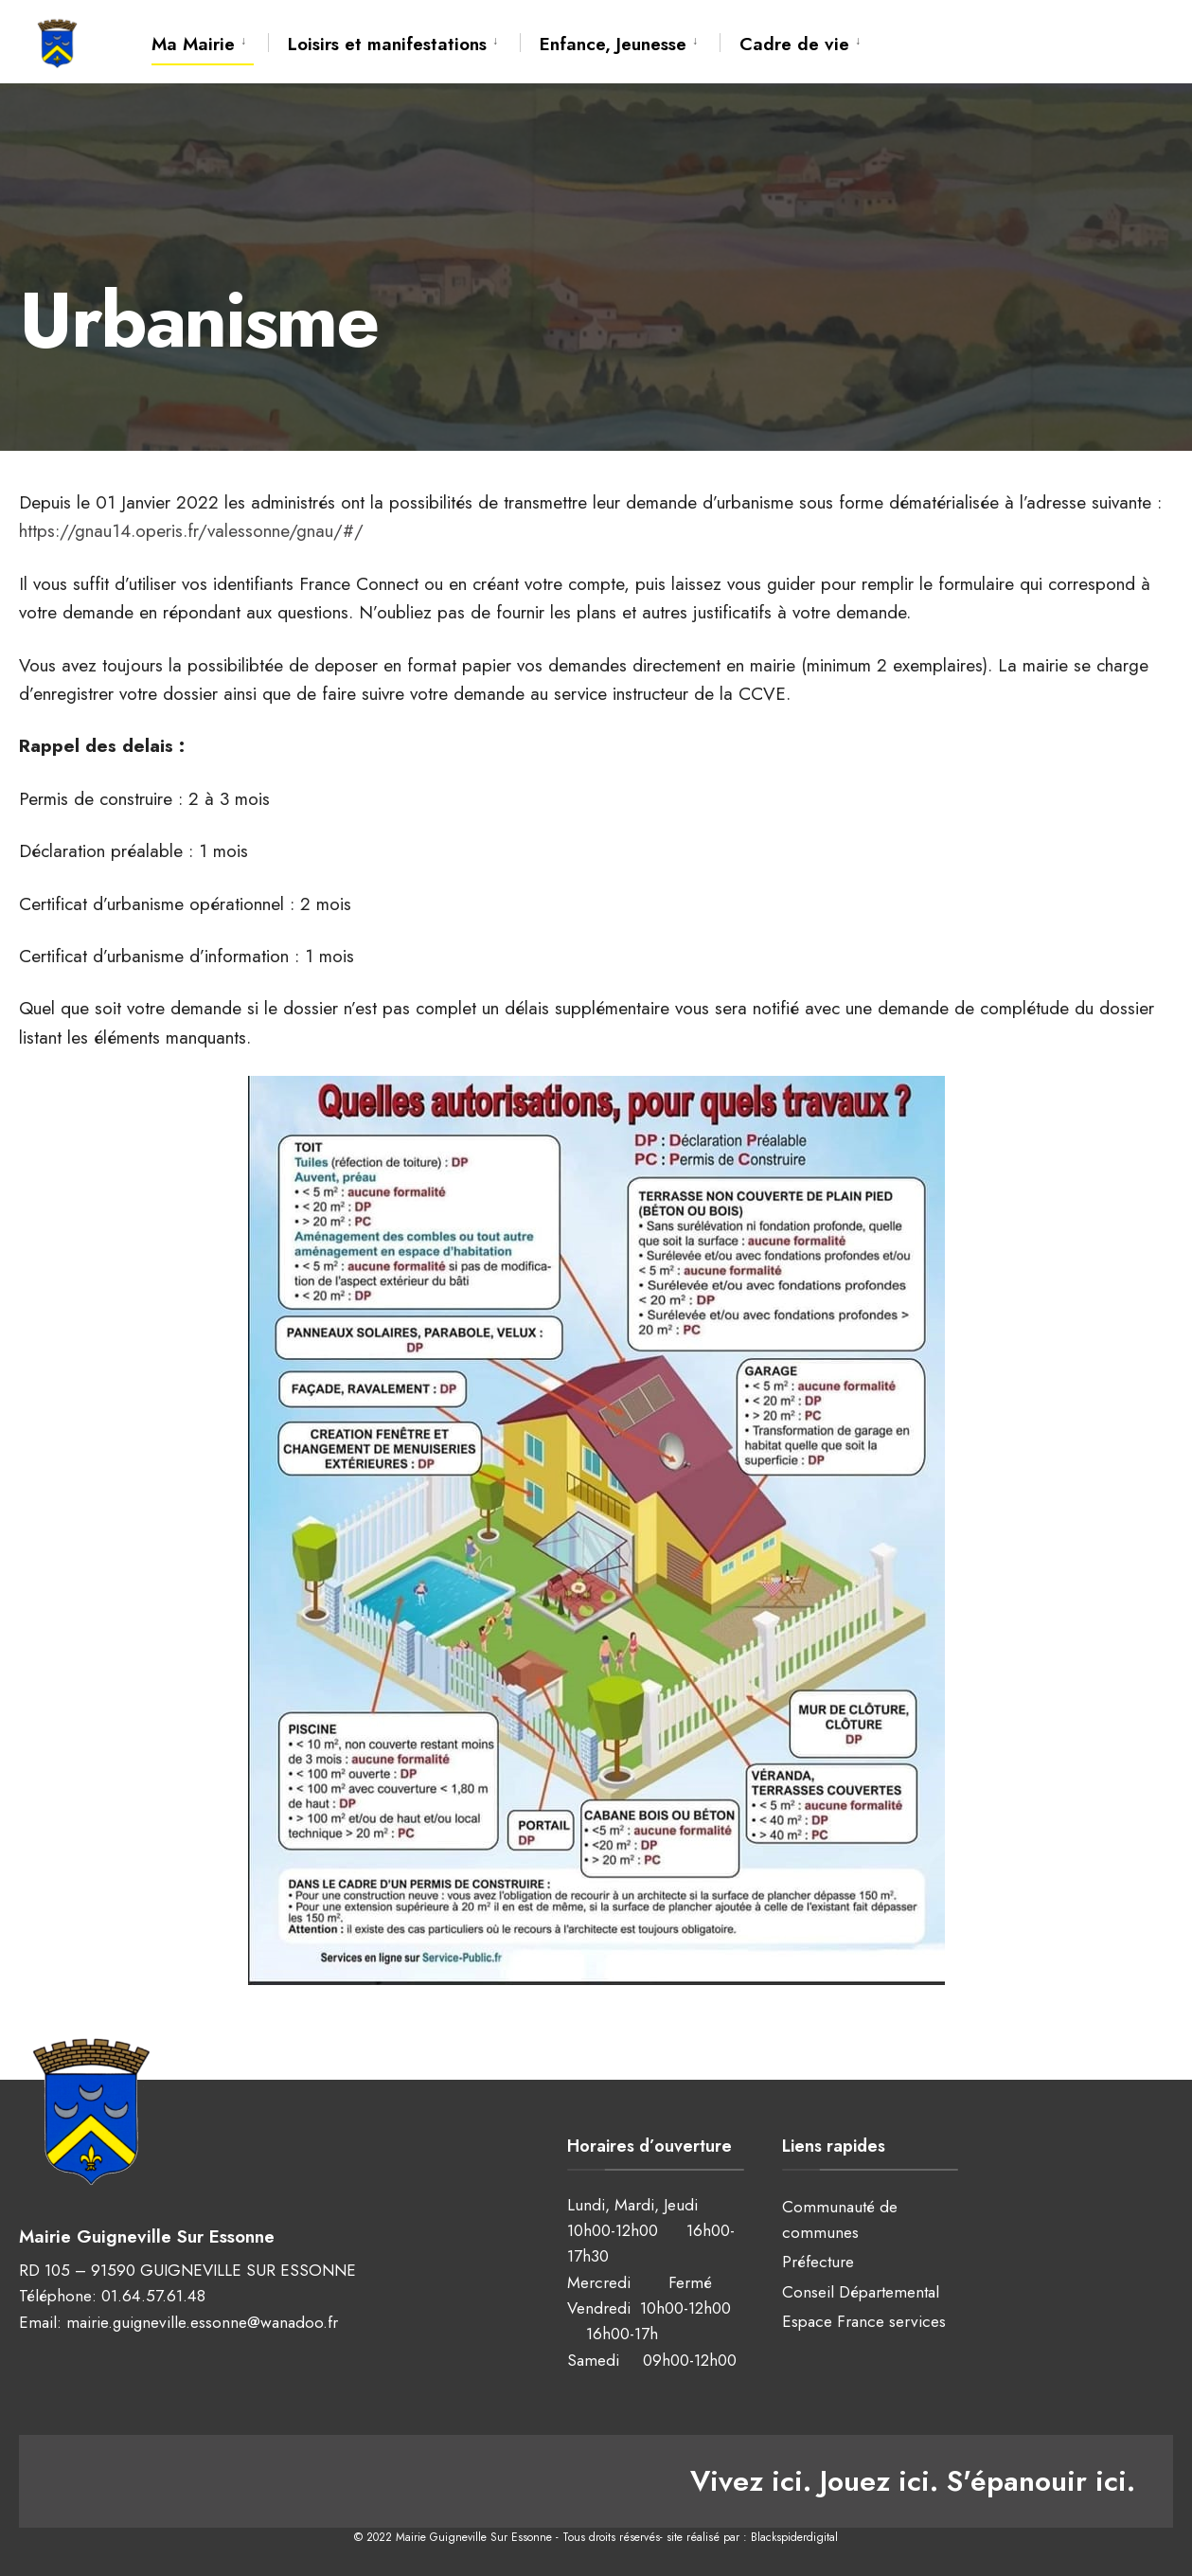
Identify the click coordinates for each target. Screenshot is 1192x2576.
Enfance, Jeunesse (613, 44)
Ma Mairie (193, 44)
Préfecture (818, 2261)
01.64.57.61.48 (153, 2295)
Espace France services (864, 2321)
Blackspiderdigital (794, 2537)
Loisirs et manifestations (387, 44)
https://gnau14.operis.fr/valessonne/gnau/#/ (191, 531)
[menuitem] (209, 41)
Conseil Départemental (860, 2292)
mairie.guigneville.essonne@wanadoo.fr (202, 2322)
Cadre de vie (794, 44)
